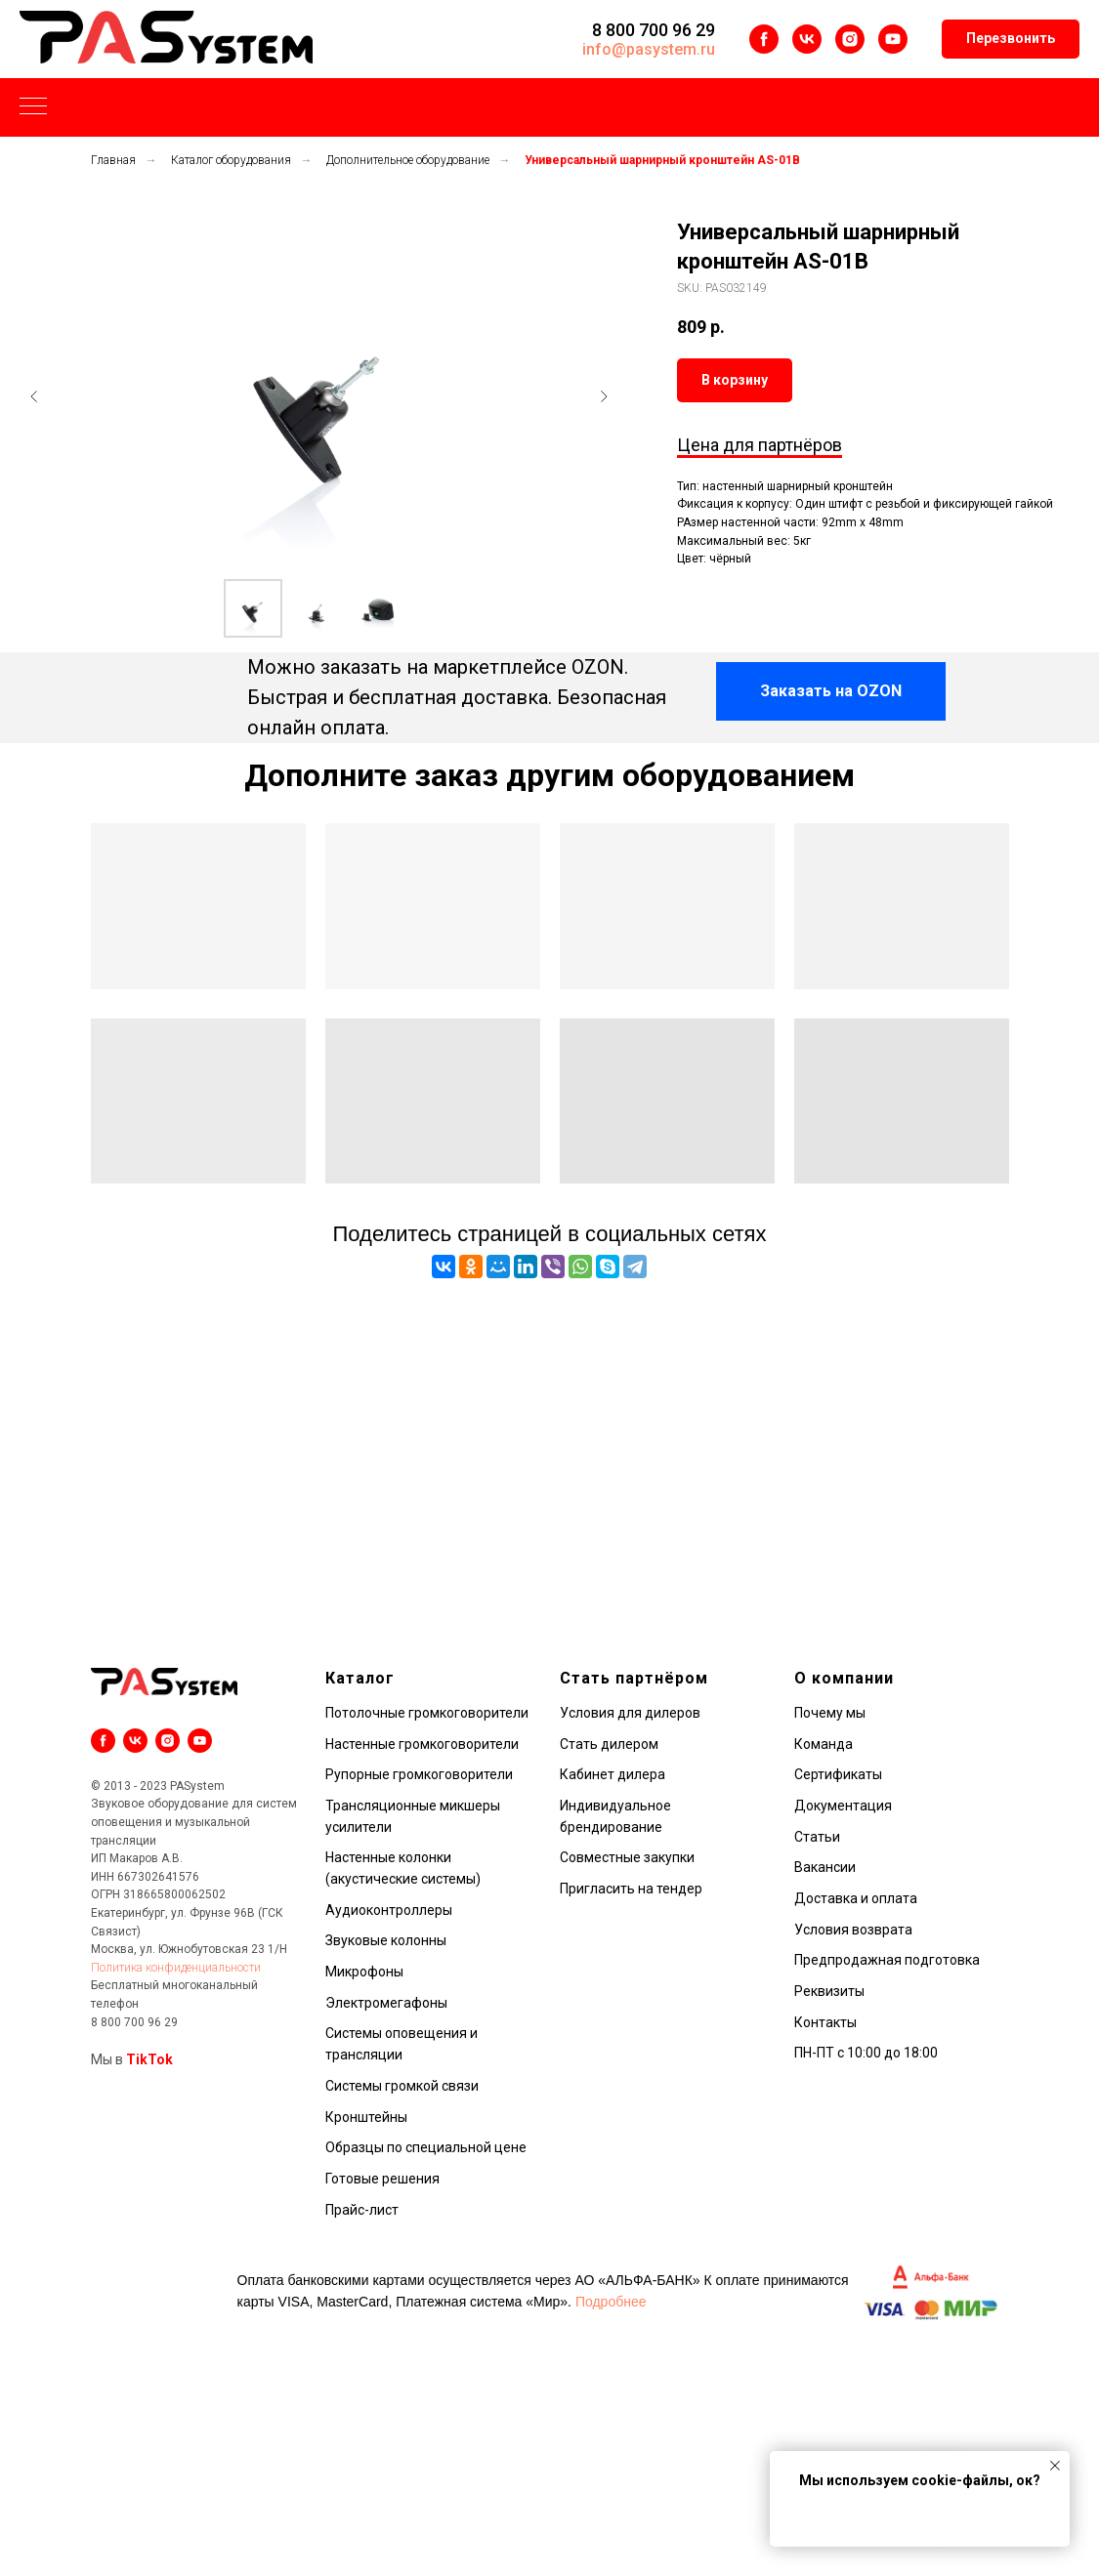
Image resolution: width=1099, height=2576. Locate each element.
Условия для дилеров (630, 1713)
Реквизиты (829, 1991)
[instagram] (850, 39)
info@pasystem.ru (648, 49)
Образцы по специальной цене (426, 2147)
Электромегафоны (386, 2003)
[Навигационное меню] (33, 107)
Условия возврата (853, 1929)
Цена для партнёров (759, 445)
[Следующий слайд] (603, 396)
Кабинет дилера (612, 1774)
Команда (823, 1744)
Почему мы (830, 1713)
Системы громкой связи (402, 2086)
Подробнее (611, 2301)
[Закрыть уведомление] (1055, 2465)
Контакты (825, 2022)
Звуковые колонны (385, 1940)
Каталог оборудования (231, 160)
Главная (113, 160)
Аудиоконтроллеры (388, 1910)
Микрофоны (364, 1971)
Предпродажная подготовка (887, 1960)
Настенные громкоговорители (422, 1744)
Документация (843, 1805)
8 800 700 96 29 (653, 30)
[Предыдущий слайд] (34, 396)
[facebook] (764, 39)
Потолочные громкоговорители (426, 1713)
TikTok (149, 2059)
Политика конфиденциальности (176, 1967)
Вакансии (825, 1867)
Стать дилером (609, 1744)
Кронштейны (366, 2117)
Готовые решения (382, 2178)
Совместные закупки (627, 1857)
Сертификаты (838, 1774)
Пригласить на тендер (631, 1888)
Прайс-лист (362, 2210)
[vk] (807, 39)
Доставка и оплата (855, 1898)
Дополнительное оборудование (407, 160)
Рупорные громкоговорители (419, 1774)
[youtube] (893, 39)
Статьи (817, 1837)
